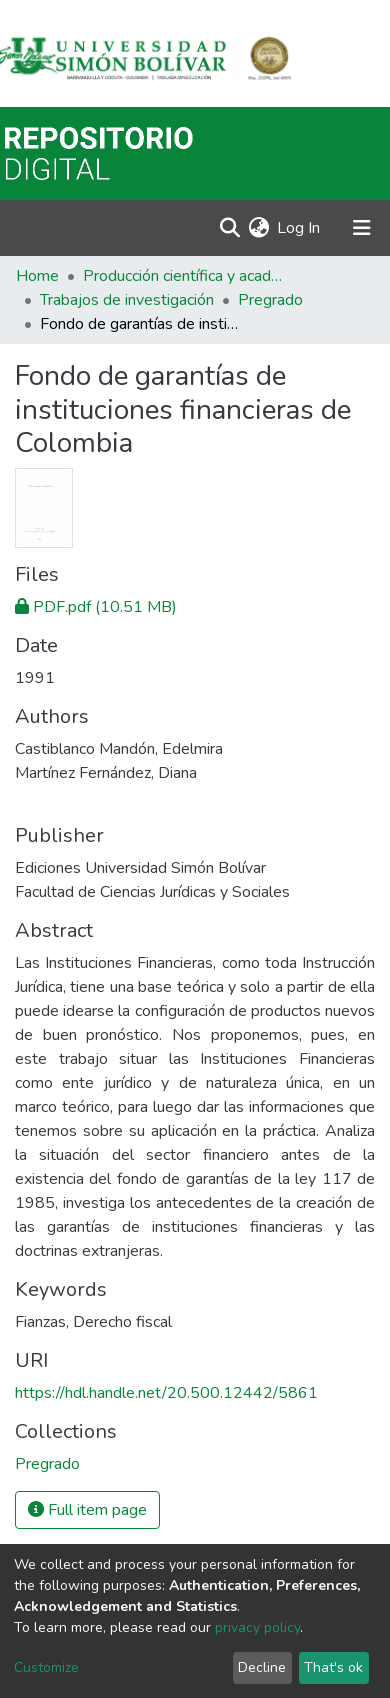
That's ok (333, 1667)
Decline (262, 1667)
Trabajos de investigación (127, 300)
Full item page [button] (87, 1510)
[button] (258, 228)
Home (37, 276)
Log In (299, 228)
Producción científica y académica (183, 276)
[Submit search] (229, 228)
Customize (46, 1667)
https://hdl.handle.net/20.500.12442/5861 (166, 1393)
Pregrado (270, 300)
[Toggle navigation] (362, 228)
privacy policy (257, 1627)
